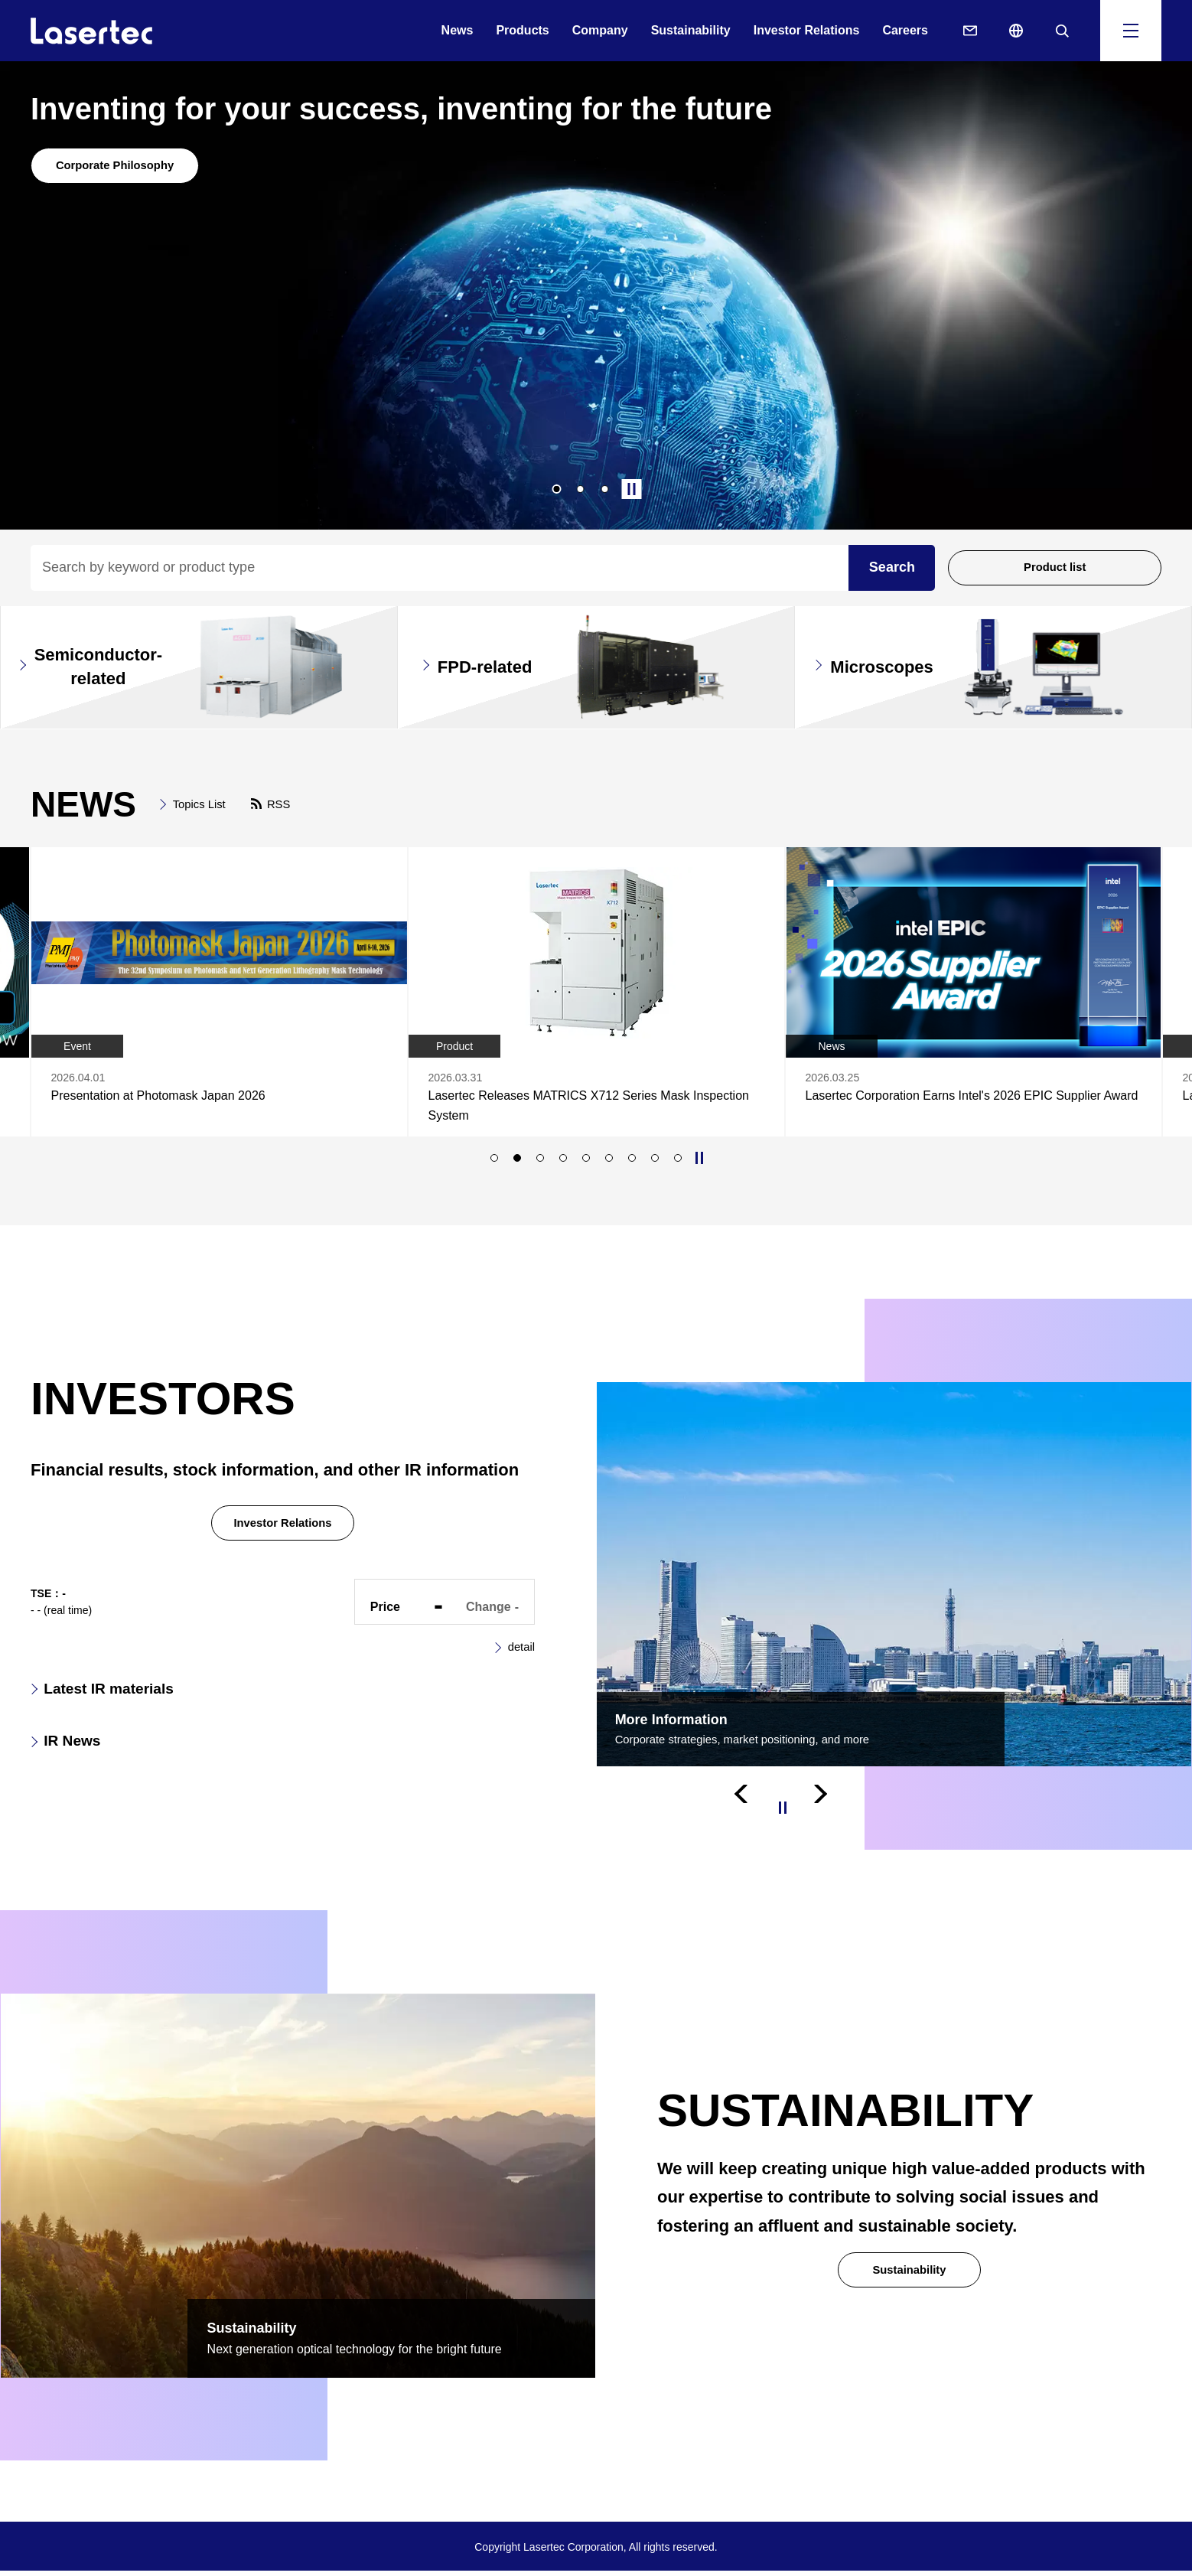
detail (520, 1654)
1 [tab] (557, 489)
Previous (745, 1812)
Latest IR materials (126, 1699)
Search (892, 567)
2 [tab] (581, 489)
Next (821, 1812)
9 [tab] (678, 1162)
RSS (286, 803)
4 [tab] (563, 1162)
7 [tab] (632, 1162)
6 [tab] (609, 1162)
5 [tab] (586, 1162)
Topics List (202, 803)
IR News (80, 1756)
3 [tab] (605, 489)
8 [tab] (655, 1162)
